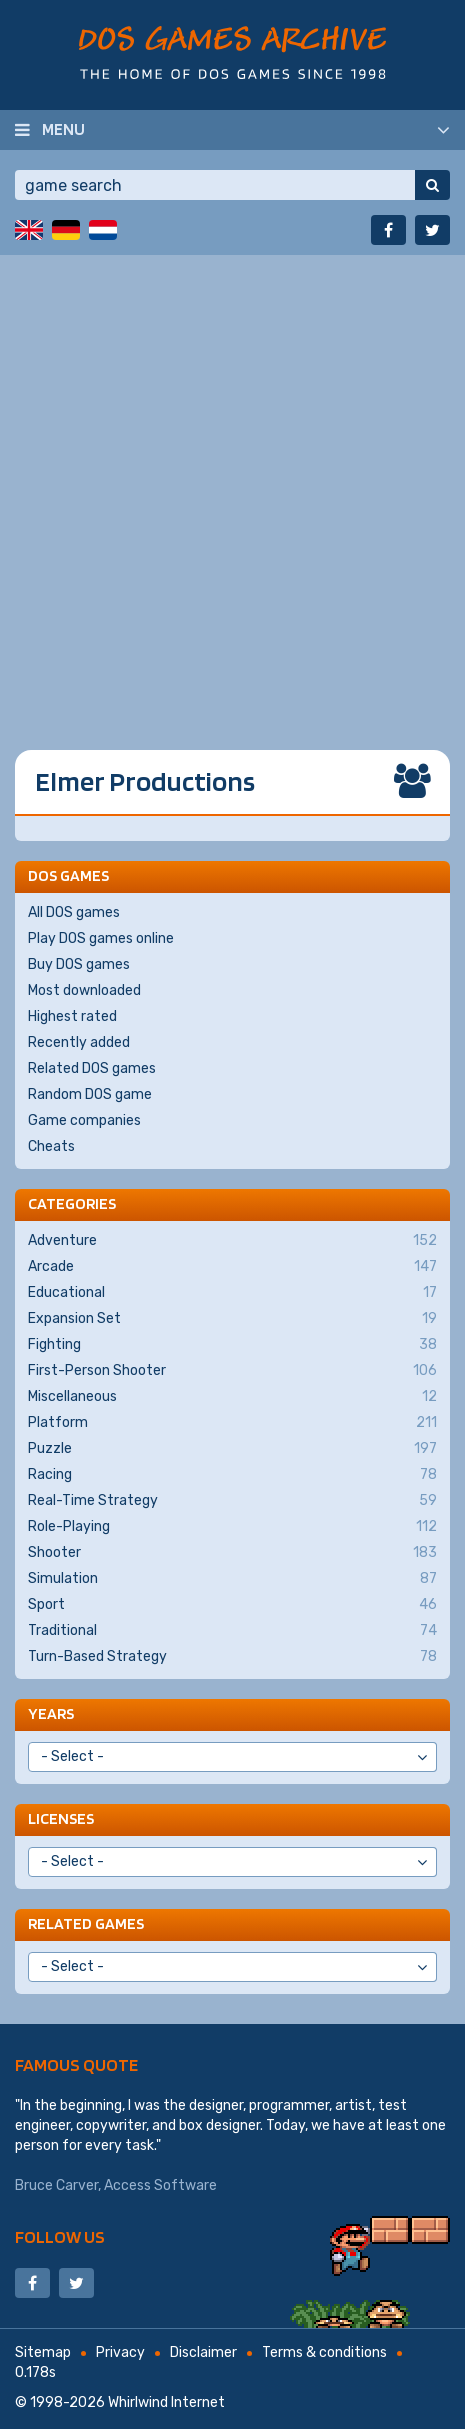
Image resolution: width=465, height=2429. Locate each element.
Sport (232, 1605)
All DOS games (74, 912)
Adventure (232, 1241)
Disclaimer (203, 2352)
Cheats (51, 1146)
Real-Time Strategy (232, 1501)
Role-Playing (232, 1527)
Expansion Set (232, 1319)
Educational (232, 1293)
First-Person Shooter (232, 1371)
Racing (232, 1475)
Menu (63, 129)
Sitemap (43, 2352)
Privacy (120, 2352)
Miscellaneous (232, 1397)
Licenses (61, 1818)
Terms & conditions (324, 2352)
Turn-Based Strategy (232, 1657)
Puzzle (232, 1449)
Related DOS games (92, 1068)
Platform (232, 1423)
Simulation (232, 1579)
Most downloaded (84, 990)
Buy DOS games (79, 964)
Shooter (232, 1553)
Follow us (60, 2236)
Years (51, 1713)
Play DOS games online (101, 938)
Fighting (232, 1345)
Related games (86, 1923)
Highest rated (72, 1016)
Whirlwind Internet (166, 2402)
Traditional (232, 1631)
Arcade (232, 1267)
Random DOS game (90, 1094)
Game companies (84, 1120)
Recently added (79, 1042)
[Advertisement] (232, 487)
